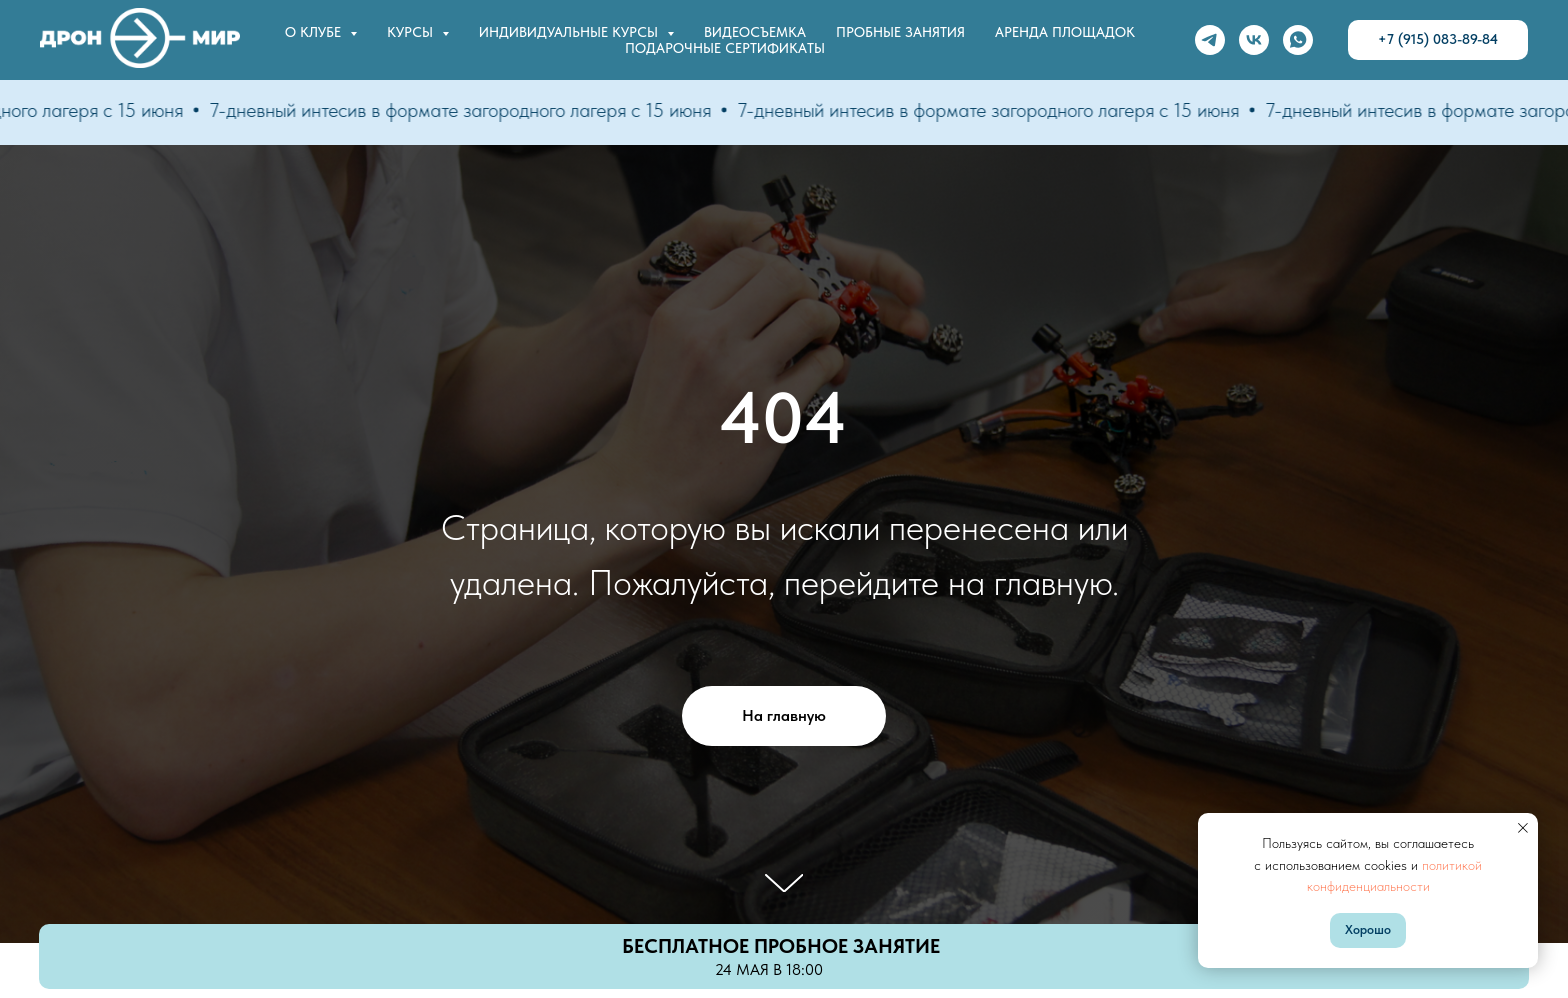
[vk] (1254, 40)
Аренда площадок (1065, 32)
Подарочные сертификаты (725, 48)
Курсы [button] (412, 32)
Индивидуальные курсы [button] (570, 32)
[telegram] (1210, 40)
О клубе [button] (315, 32)
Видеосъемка (755, 32)
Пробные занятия (900, 32)
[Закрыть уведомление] (1523, 828)
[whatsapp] (1298, 40)
